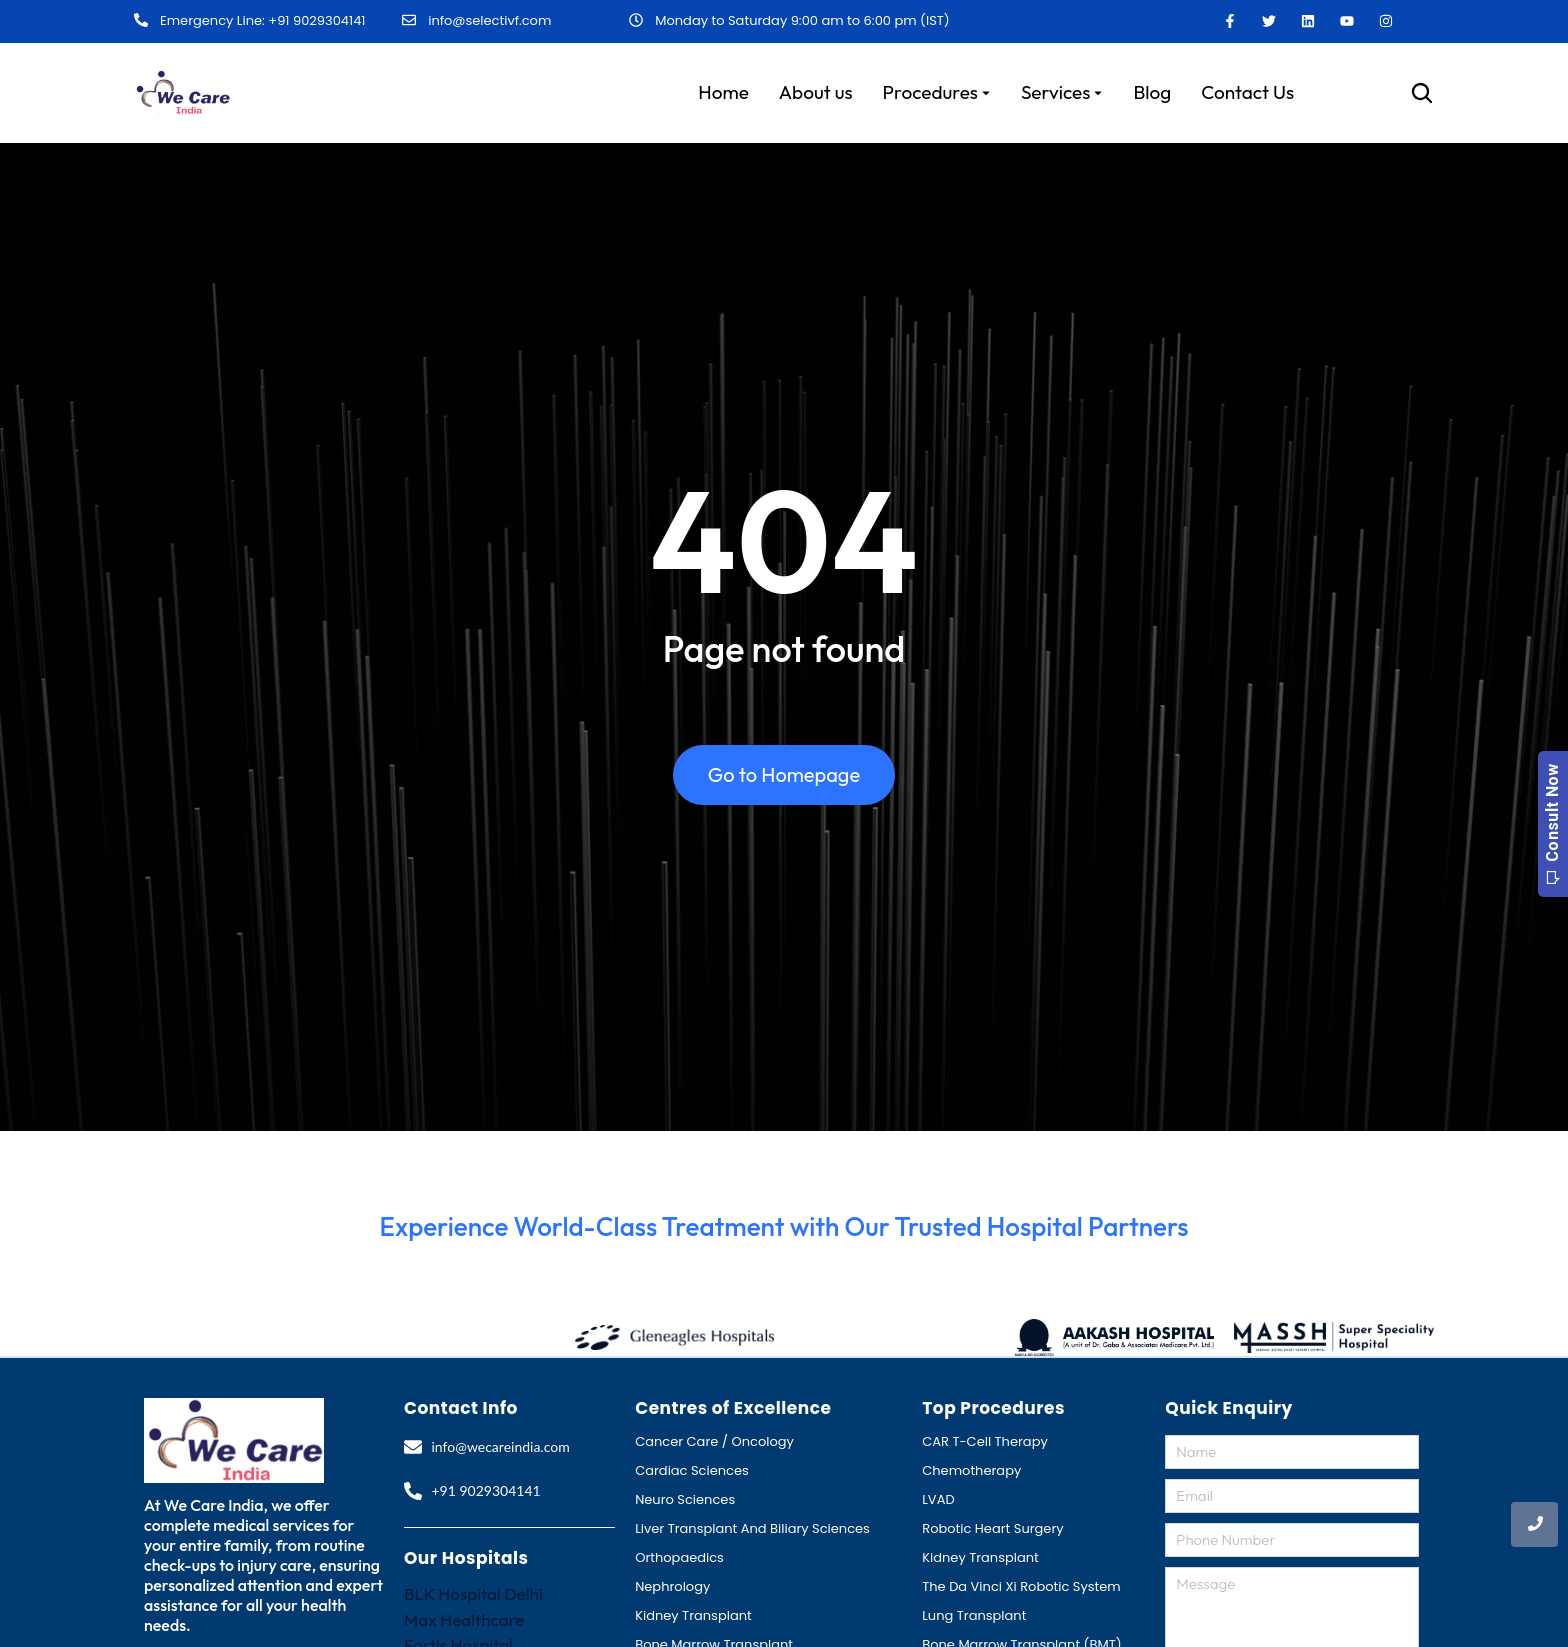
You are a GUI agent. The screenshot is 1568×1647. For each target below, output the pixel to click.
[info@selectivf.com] (409, 21)
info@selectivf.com (489, 20)
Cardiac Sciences (692, 1470)
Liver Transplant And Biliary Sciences (752, 1528)
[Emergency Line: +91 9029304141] (141, 21)
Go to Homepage (784, 774)
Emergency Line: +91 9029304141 (262, 21)
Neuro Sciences (685, 1499)
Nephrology (672, 1586)
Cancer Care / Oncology (714, 1441)
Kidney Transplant (693, 1615)
